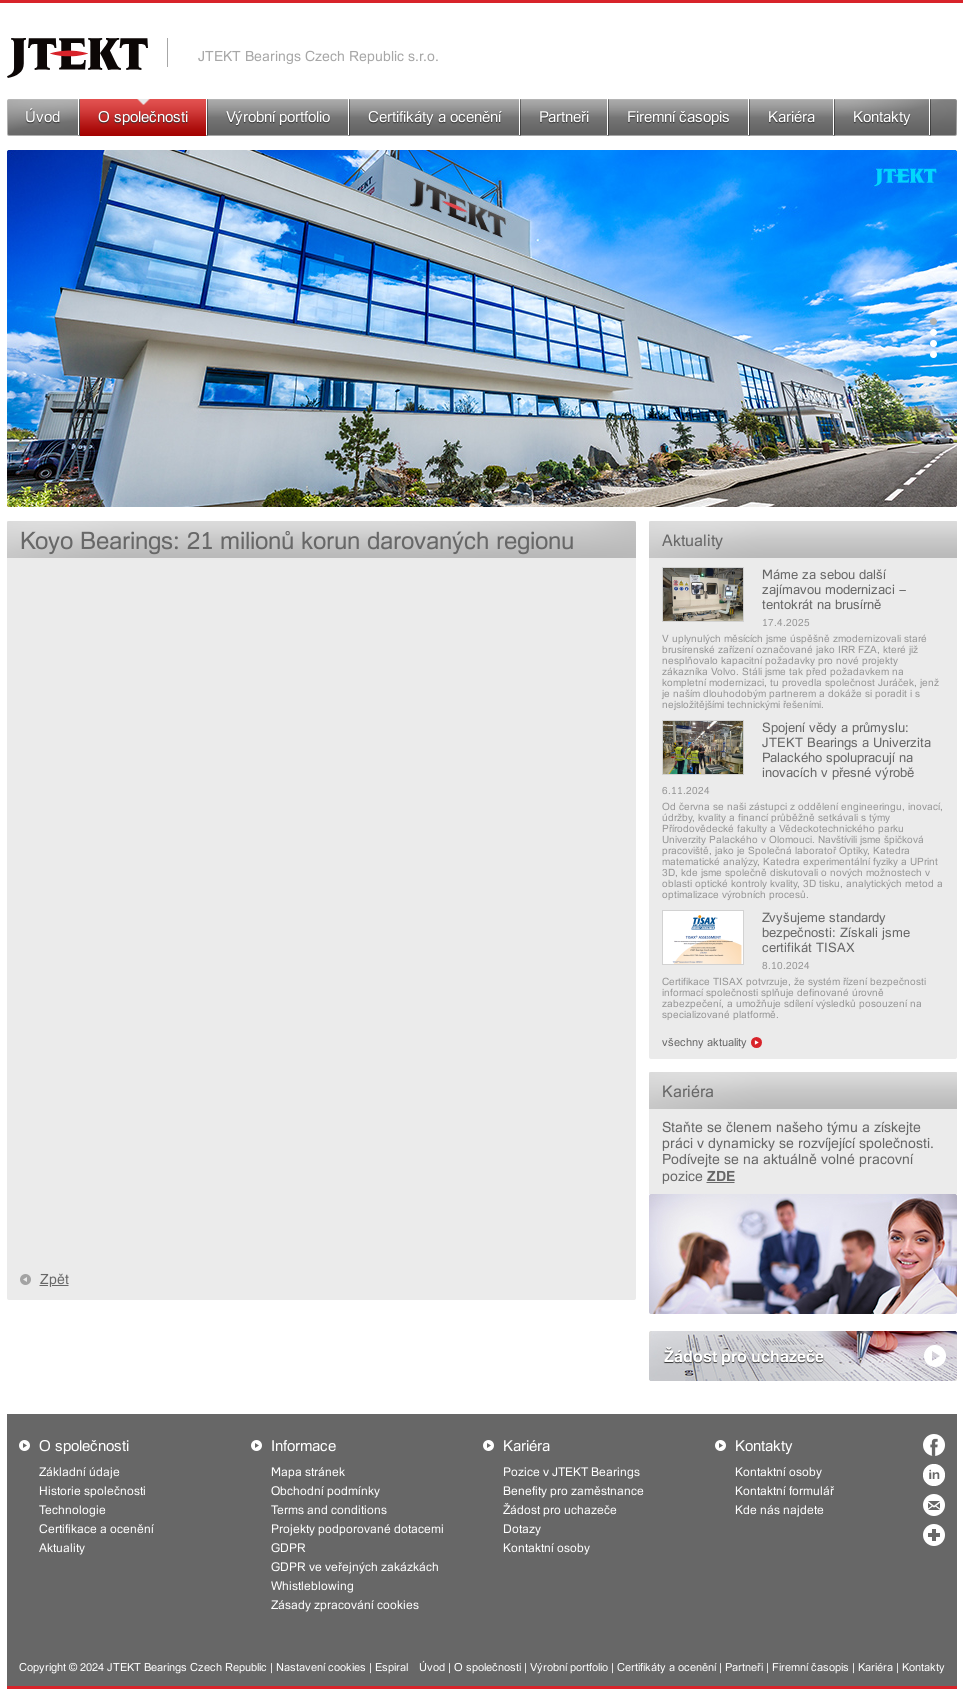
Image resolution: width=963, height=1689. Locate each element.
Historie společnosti (92, 1491)
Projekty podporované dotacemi (357, 1529)
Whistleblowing (312, 1586)
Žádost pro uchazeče (744, 1356)
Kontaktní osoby (546, 1548)
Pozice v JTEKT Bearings (571, 1472)
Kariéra (791, 117)
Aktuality (692, 540)
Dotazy (522, 1529)
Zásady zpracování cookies (345, 1605)
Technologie (72, 1510)
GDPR (288, 1548)
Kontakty (882, 117)
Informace (303, 1446)
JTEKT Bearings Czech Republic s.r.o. (318, 56)
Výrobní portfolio (278, 117)
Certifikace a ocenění (96, 1529)
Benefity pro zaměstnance (573, 1491)
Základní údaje (79, 1472)
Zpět (54, 1279)
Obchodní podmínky (325, 1491)
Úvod (42, 117)
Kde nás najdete (779, 1510)
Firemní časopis (678, 117)
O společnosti (143, 117)
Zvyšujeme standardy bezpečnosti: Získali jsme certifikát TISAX (836, 932)
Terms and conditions (329, 1510)
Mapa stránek (308, 1472)
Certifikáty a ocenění (434, 117)
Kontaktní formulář (784, 1491)
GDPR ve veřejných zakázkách (355, 1567)
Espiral (391, 1667)
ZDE (721, 1175)
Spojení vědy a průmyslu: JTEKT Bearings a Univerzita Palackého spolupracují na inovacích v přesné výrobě (846, 750)
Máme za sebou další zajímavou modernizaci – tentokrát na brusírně (834, 589)
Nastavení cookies (321, 1667)
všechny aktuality (704, 1042)
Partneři (564, 117)
